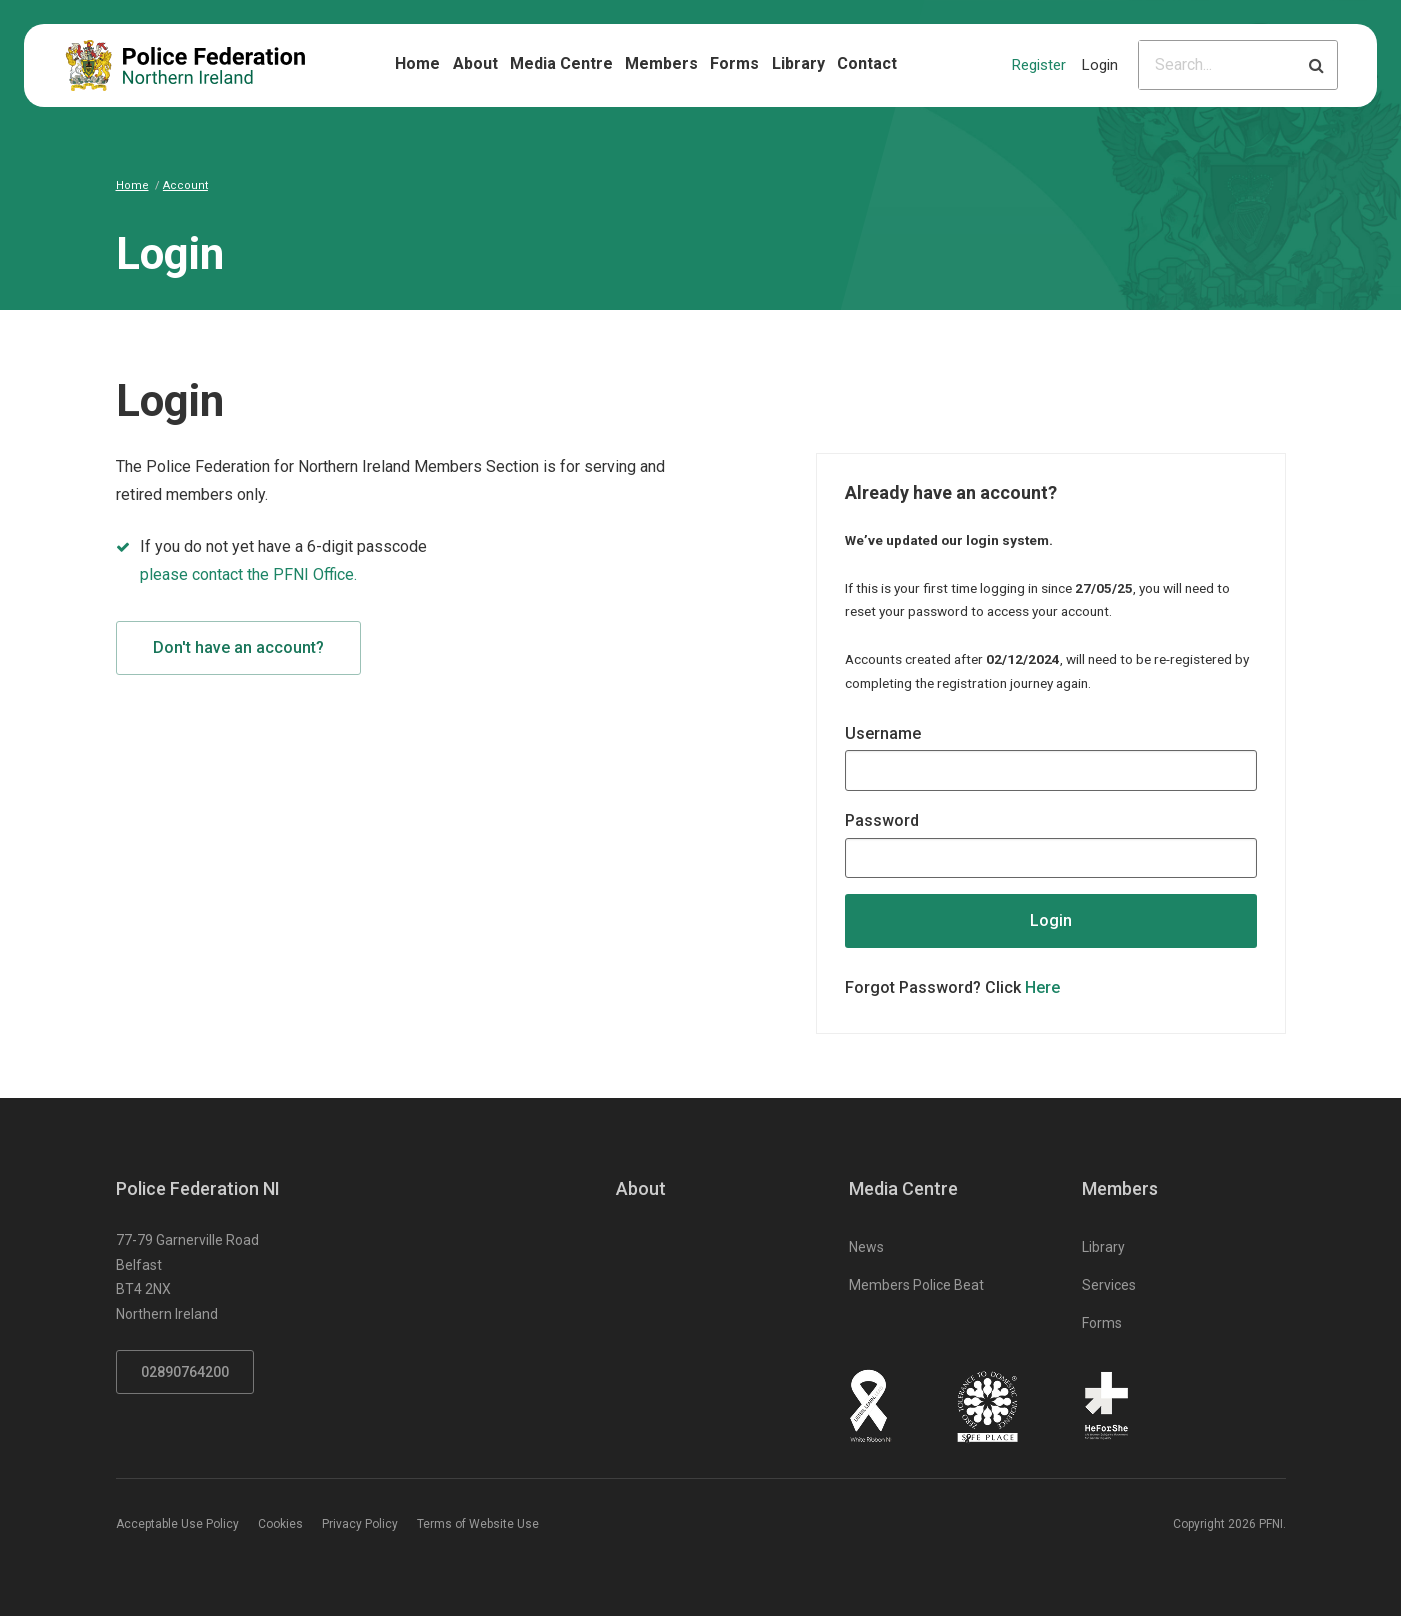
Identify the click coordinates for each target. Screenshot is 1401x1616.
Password (882, 820)
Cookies (280, 1524)
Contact (867, 63)
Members (661, 63)
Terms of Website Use (478, 1524)
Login (1100, 65)
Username (883, 733)
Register (1039, 65)
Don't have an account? (238, 647)
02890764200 (185, 1372)
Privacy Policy (360, 1524)
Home (417, 63)
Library (798, 63)
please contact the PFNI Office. (248, 574)
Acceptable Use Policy (177, 1524)
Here (1042, 987)
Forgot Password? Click (952, 987)
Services (1109, 1285)
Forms (734, 63)
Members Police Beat (916, 1285)
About (475, 63)
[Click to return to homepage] (185, 65)
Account (185, 185)
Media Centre (561, 63)
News (866, 1247)
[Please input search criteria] (1217, 65)
